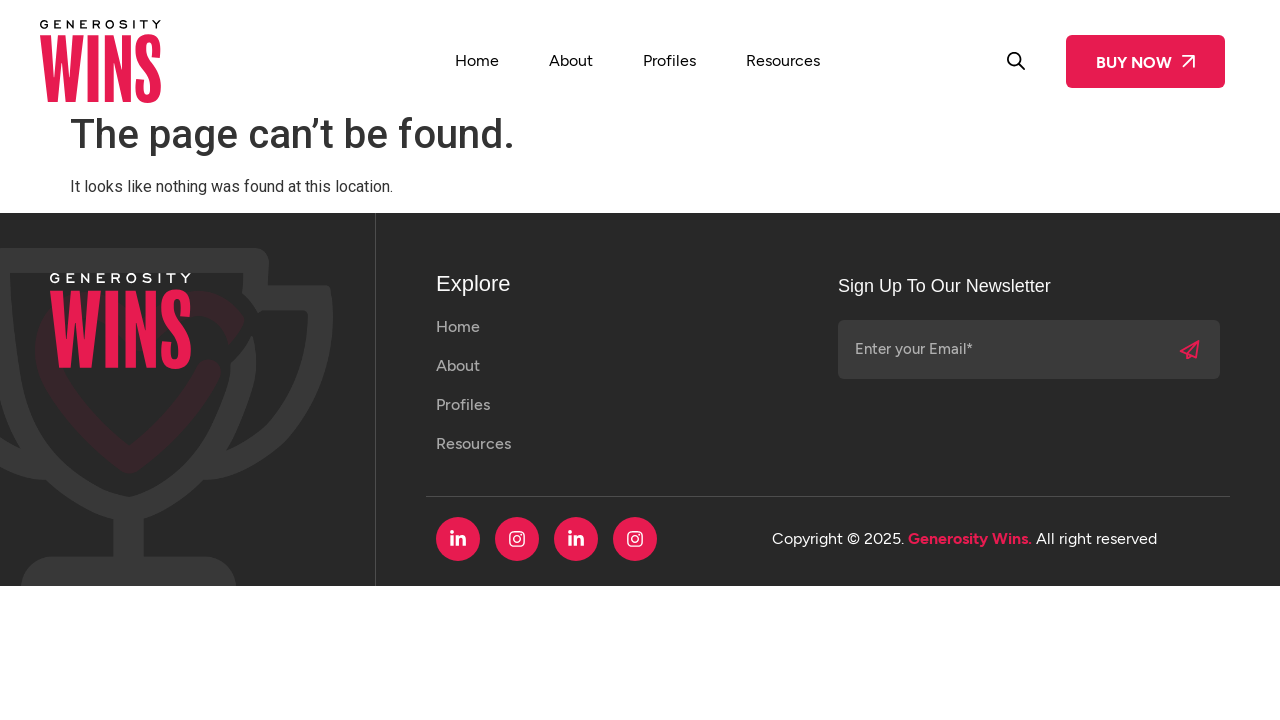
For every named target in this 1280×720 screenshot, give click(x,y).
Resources (783, 60)
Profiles (669, 60)
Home (477, 60)
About (571, 60)
